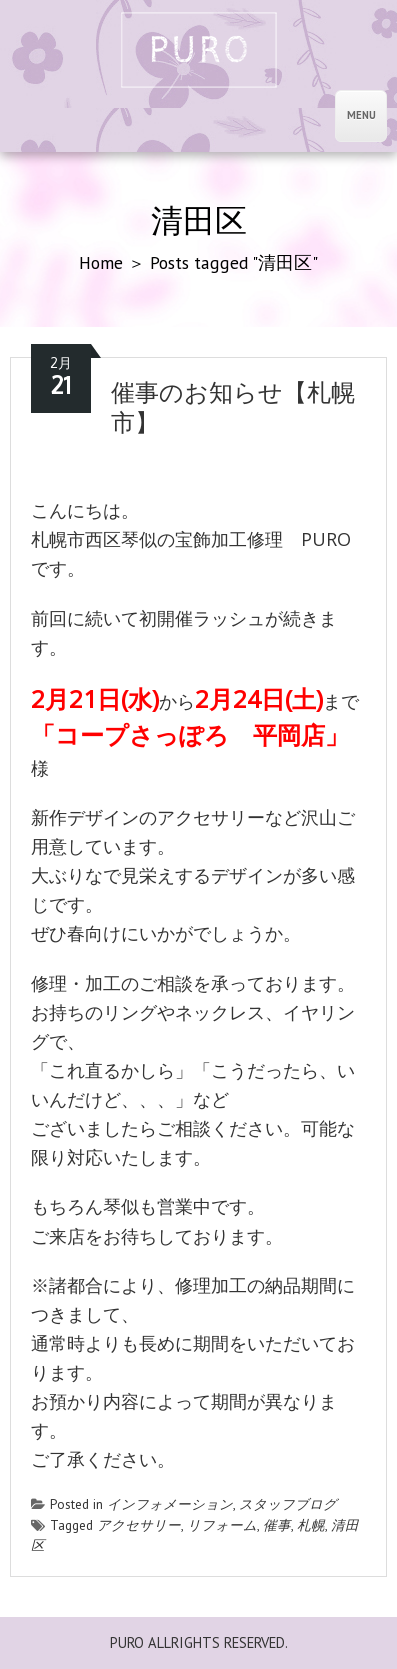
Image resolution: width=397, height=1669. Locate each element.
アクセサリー (139, 1525)
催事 (277, 1525)
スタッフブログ (288, 1504)
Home (101, 262)
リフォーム (222, 1525)
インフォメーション (170, 1504)
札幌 (311, 1525)
